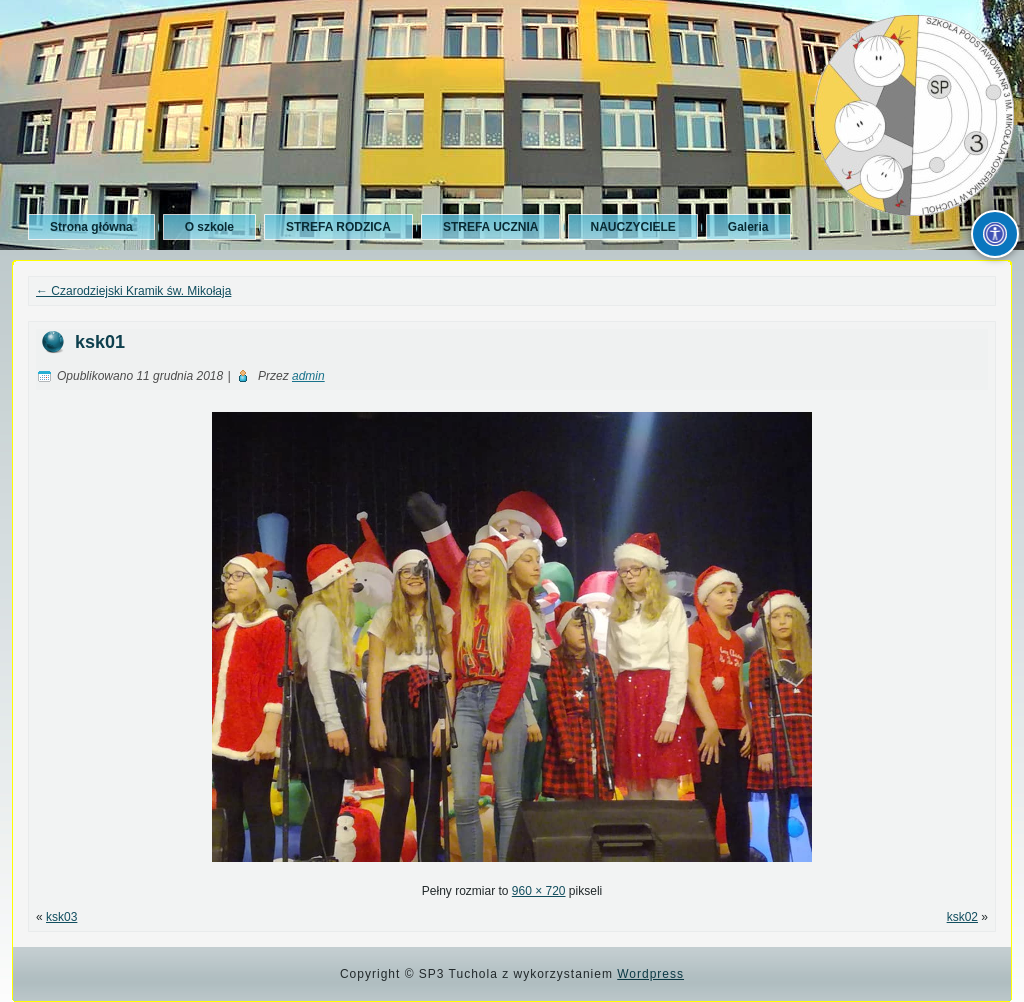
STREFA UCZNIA (491, 227)
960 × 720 (539, 891)
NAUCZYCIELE (632, 227)
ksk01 (100, 342)
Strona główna (91, 227)
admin (308, 376)
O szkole (209, 227)
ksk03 (61, 917)
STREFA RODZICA (338, 227)
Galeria (748, 227)
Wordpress (650, 974)
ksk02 (962, 917)
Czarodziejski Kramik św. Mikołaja (133, 291)
